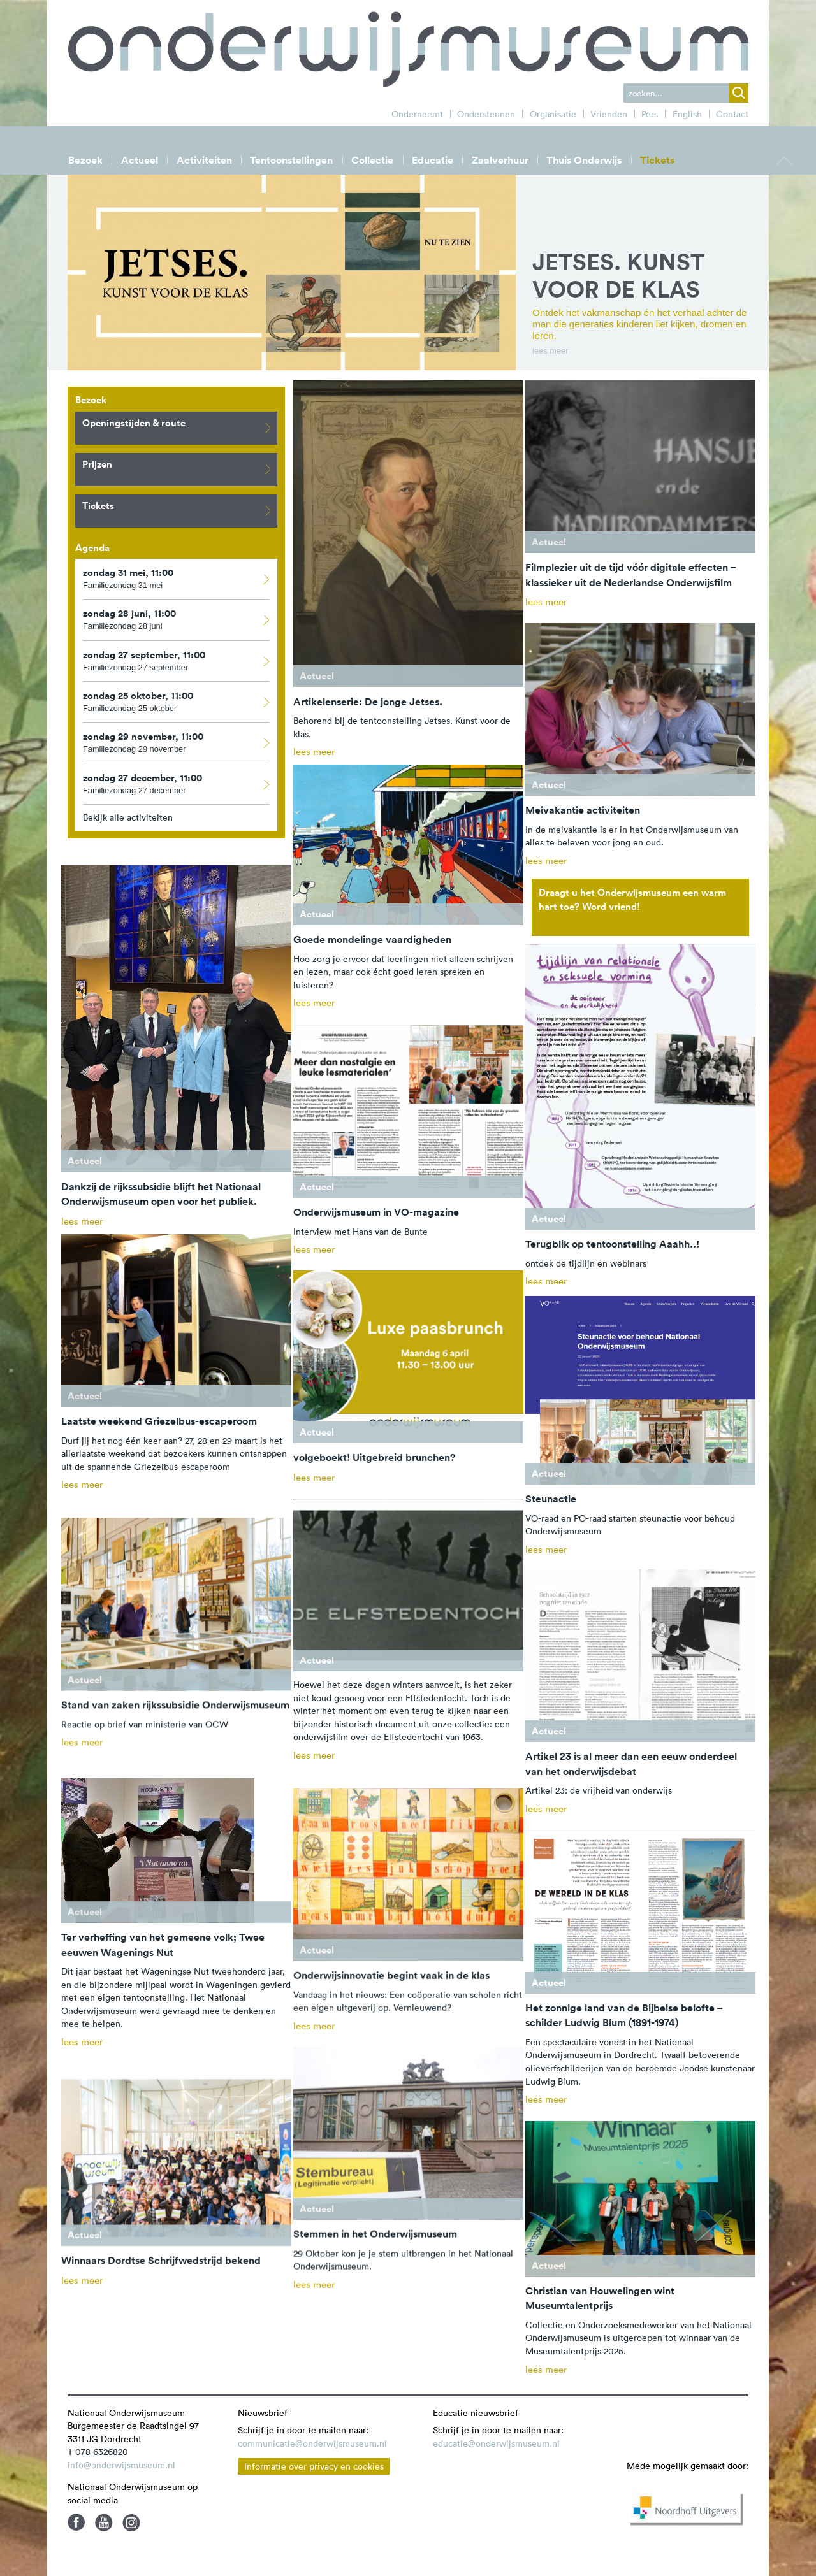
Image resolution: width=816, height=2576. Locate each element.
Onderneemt (417, 114)
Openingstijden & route (179, 427)
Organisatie (553, 114)
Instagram (131, 2522)
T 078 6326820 (98, 2451)
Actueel (139, 160)
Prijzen (179, 468)
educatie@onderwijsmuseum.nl (496, 2443)
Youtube (104, 2522)
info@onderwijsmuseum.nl (121, 2465)
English (687, 114)
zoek (738, 93)
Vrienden (608, 114)
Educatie (432, 160)
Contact (732, 114)
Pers (649, 114)
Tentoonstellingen (291, 160)
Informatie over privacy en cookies (314, 2466)
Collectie (372, 160)
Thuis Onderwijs (584, 160)
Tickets (657, 160)
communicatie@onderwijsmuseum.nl (312, 2443)
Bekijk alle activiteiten (128, 817)
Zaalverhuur (500, 160)
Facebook (76, 2522)
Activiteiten (204, 160)
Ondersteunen (486, 114)
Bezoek (85, 160)
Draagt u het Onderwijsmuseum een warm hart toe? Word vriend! (632, 899)
